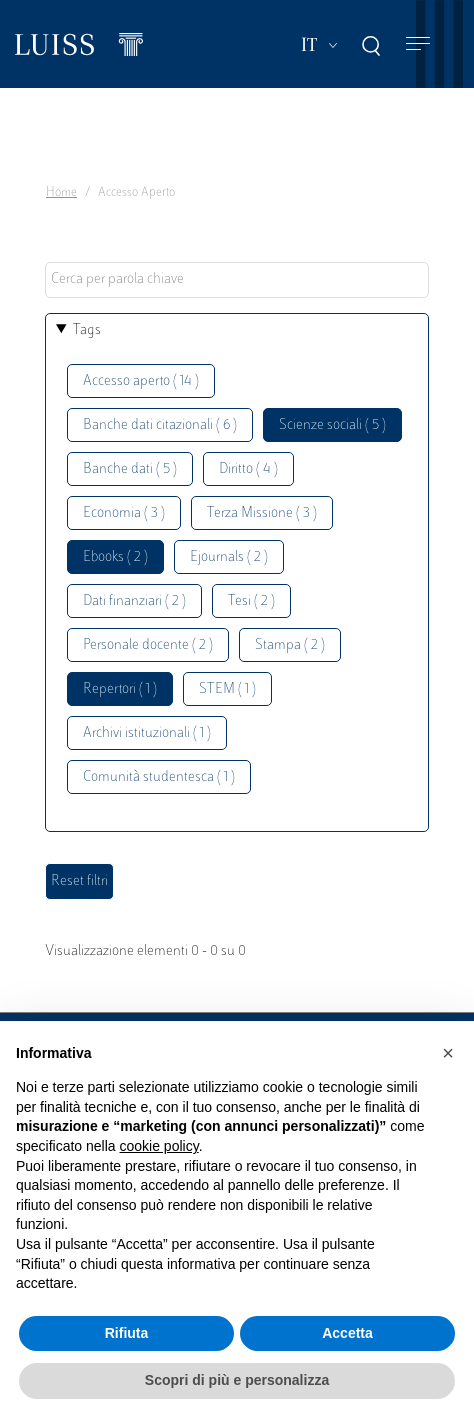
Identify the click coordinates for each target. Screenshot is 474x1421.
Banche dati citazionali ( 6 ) (160, 425)
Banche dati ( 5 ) (130, 469)
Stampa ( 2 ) (290, 645)
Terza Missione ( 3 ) (262, 513)
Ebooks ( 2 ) (115, 557)
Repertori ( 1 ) (120, 689)
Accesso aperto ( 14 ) (141, 381)
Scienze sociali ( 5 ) (332, 425)
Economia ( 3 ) (124, 513)
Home (61, 193)
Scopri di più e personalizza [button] (237, 1380)
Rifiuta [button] (127, 1333)
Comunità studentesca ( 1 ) (159, 777)
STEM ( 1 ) (227, 689)
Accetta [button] (347, 1333)
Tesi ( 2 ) (251, 601)
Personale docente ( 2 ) (148, 645)
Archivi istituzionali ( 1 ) (147, 733)
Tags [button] (87, 330)
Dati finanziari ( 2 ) (134, 601)
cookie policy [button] (159, 1146)
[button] (448, 1053)
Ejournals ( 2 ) (229, 557)
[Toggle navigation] (418, 44)
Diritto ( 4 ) (248, 469)
